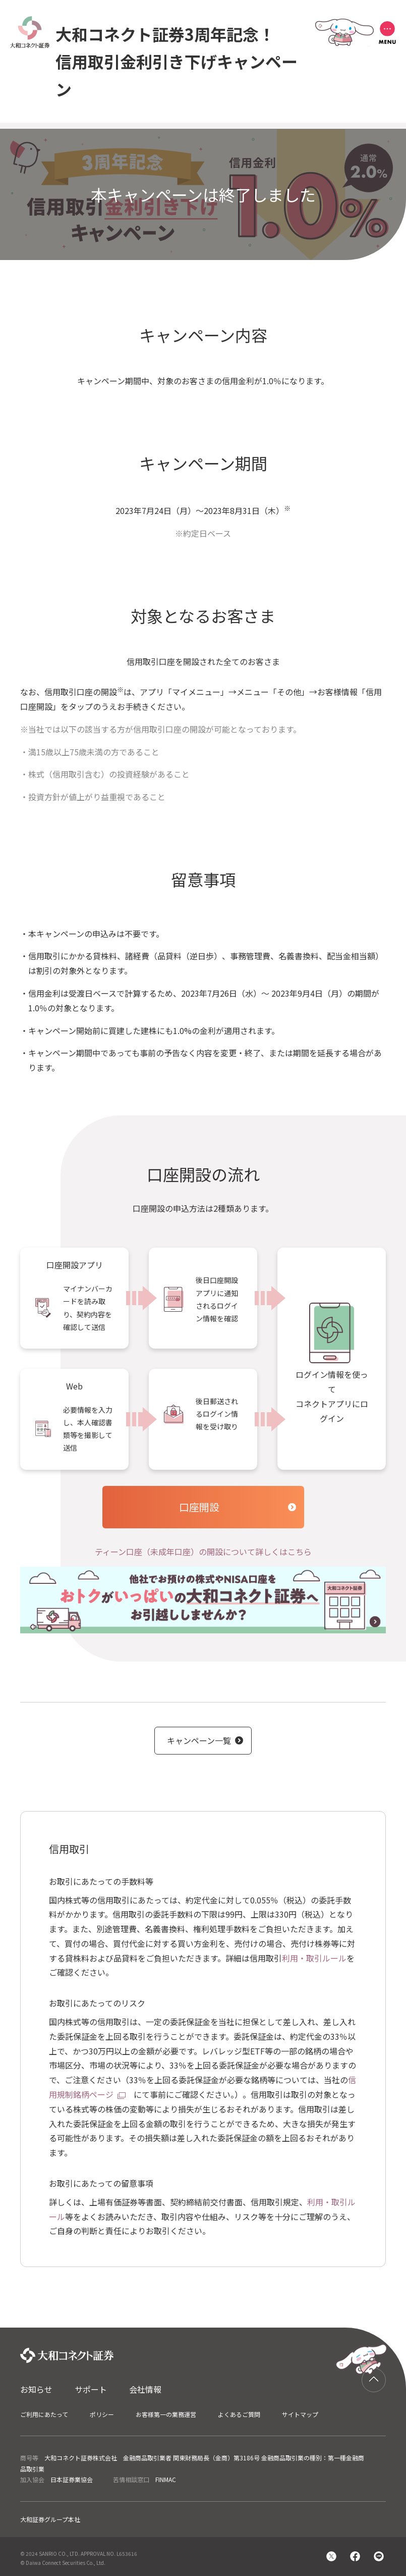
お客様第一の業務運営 (166, 2414)
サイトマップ (300, 2414)
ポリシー (102, 2414)
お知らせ (36, 2389)
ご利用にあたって (44, 2414)
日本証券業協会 (71, 2479)
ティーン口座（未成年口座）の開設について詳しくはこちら (203, 1551)
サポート (91, 2389)
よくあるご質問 (239, 2414)
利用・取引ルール (314, 1958)
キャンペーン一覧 (199, 1740)
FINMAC (165, 2479)
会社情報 (145, 2389)
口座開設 (199, 1507)
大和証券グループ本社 (50, 2519)
